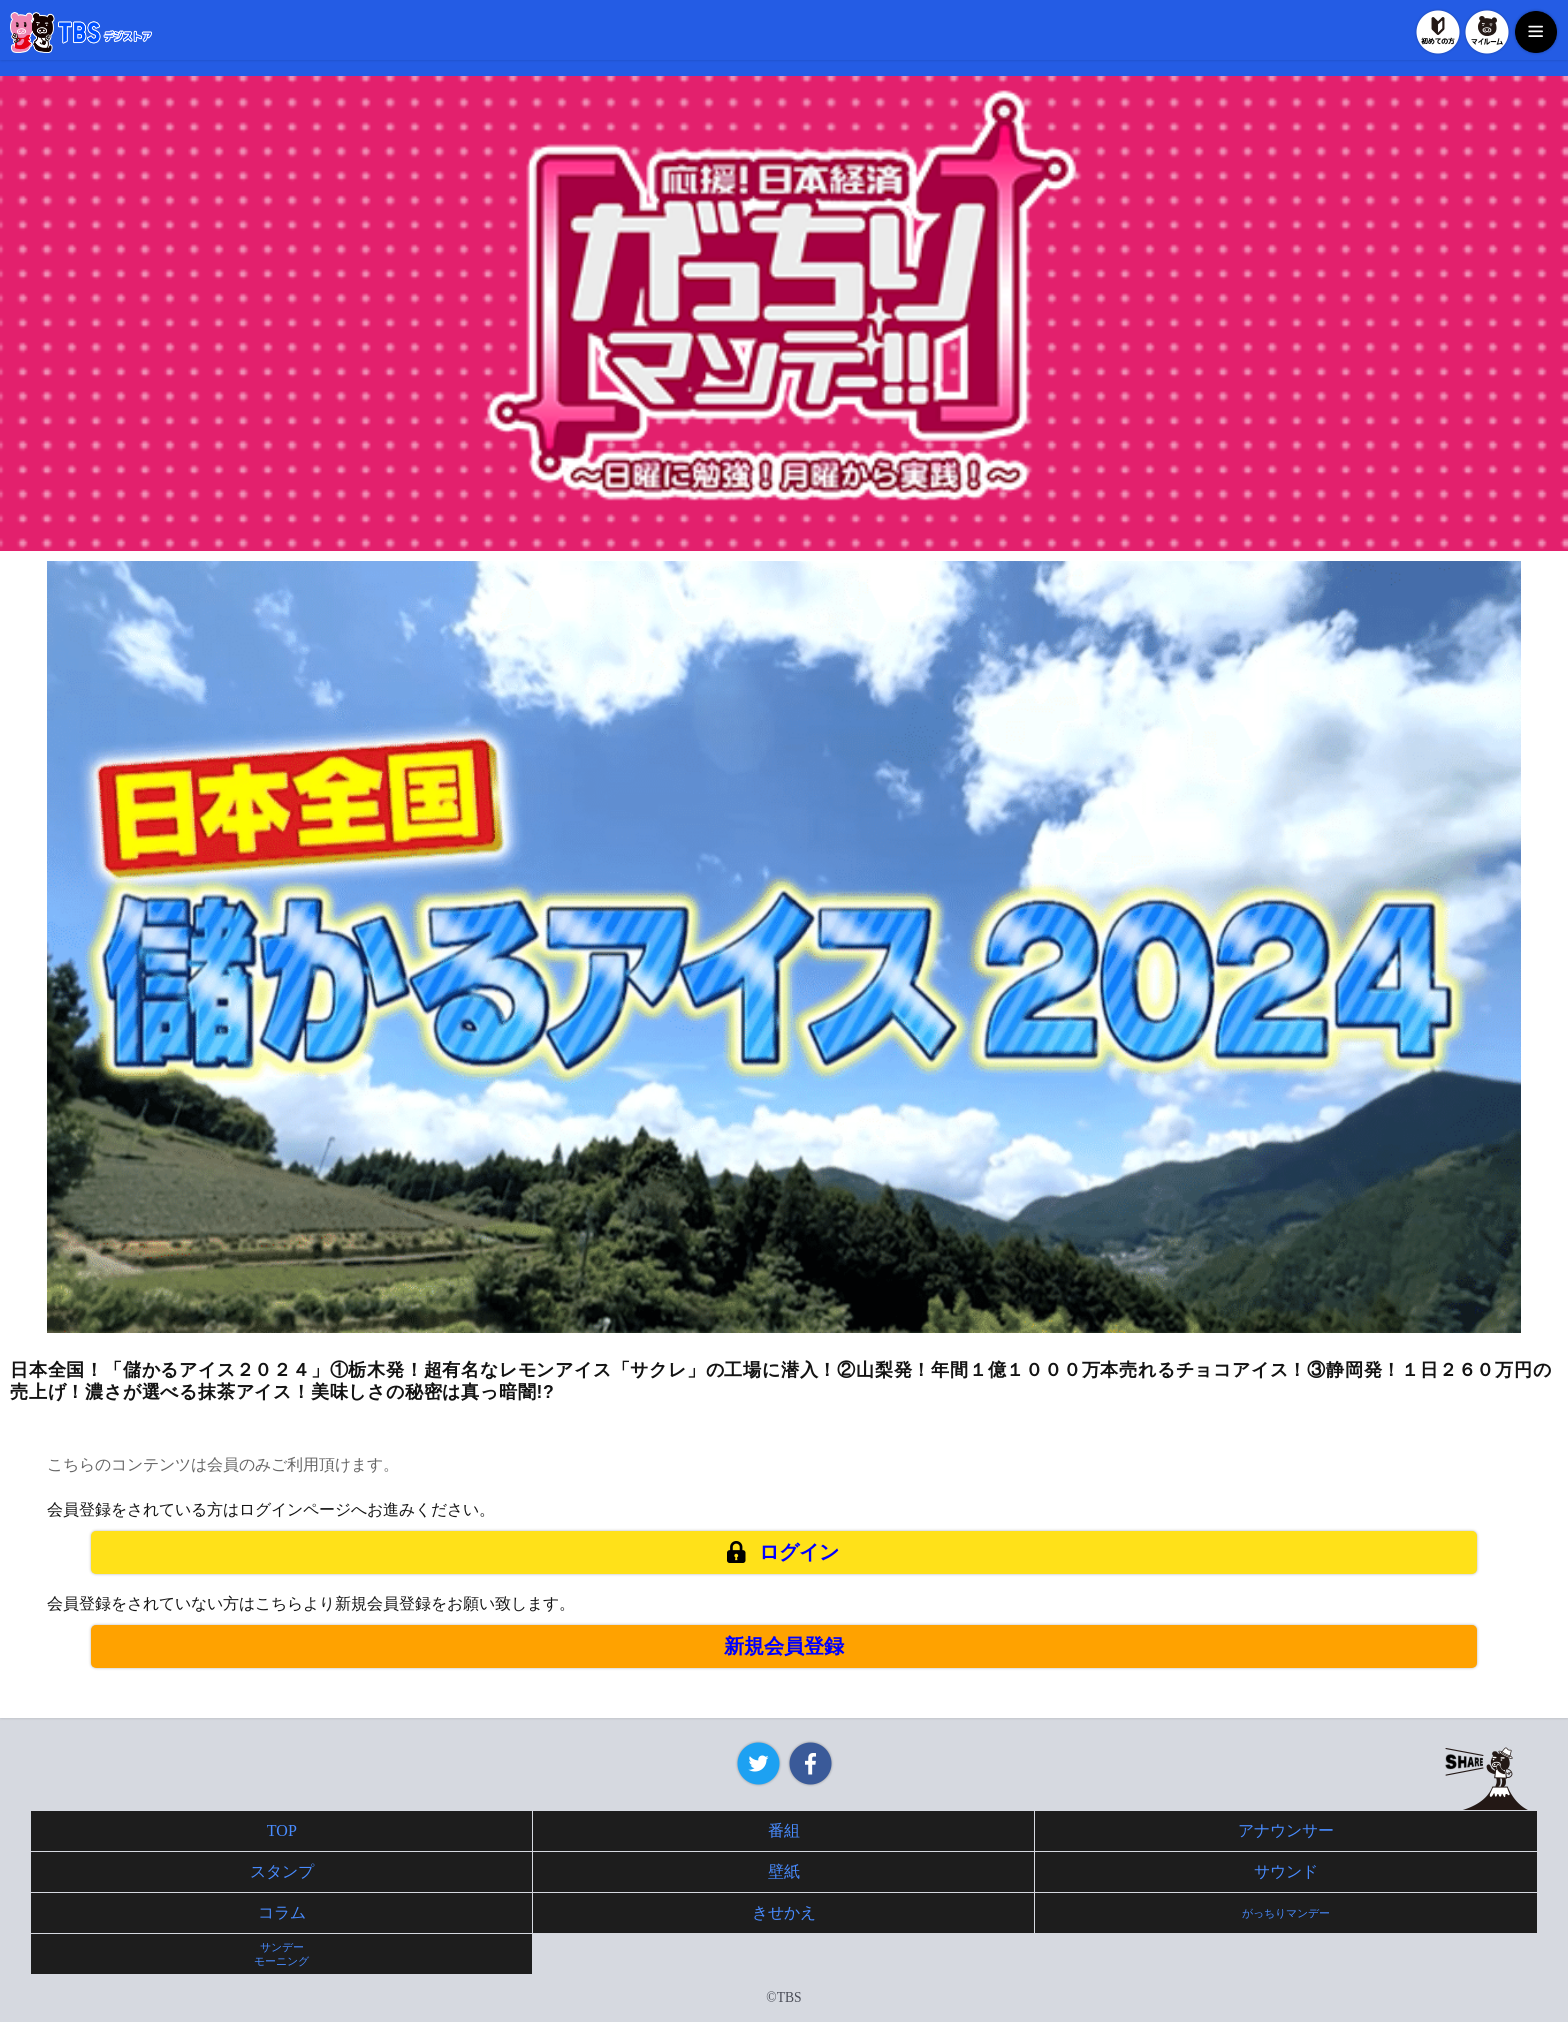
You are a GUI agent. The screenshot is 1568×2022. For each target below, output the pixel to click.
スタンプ (282, 1871)
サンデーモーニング (281, 1954)
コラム (282, 1912)
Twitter (758, 1763)
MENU (1536, 32)
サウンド (1286, 1871)
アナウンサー (1286, 1830)
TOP (282, 1830)
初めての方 (1438, 32)
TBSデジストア (81, 32)
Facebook (810, 1763)
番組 (784, 1830)
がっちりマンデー (1286, 1913)
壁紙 (784, 1871)
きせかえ (784, 1912)
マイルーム (1487, 32)
